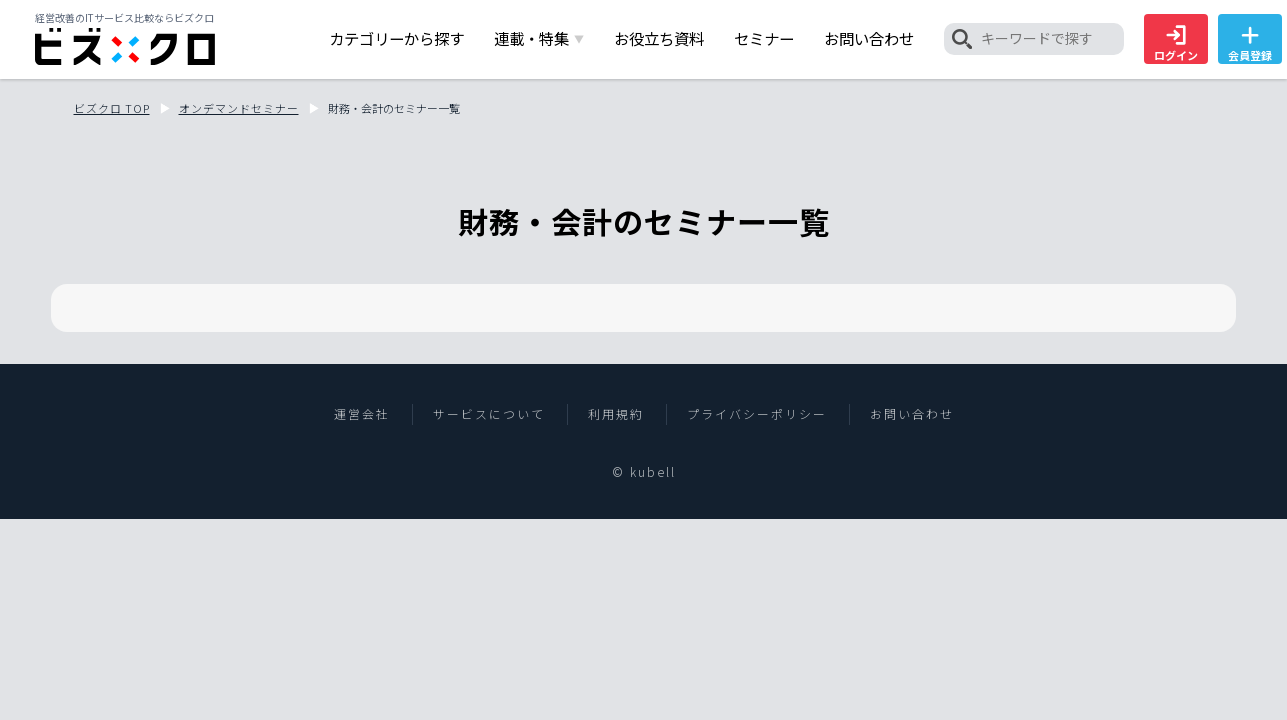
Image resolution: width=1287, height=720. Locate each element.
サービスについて (489, 414)
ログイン (1176, 44)
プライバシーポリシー (757, 414)
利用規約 (616, 414)
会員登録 (1250, 44)
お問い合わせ (912, 414)
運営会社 (362, 414)
